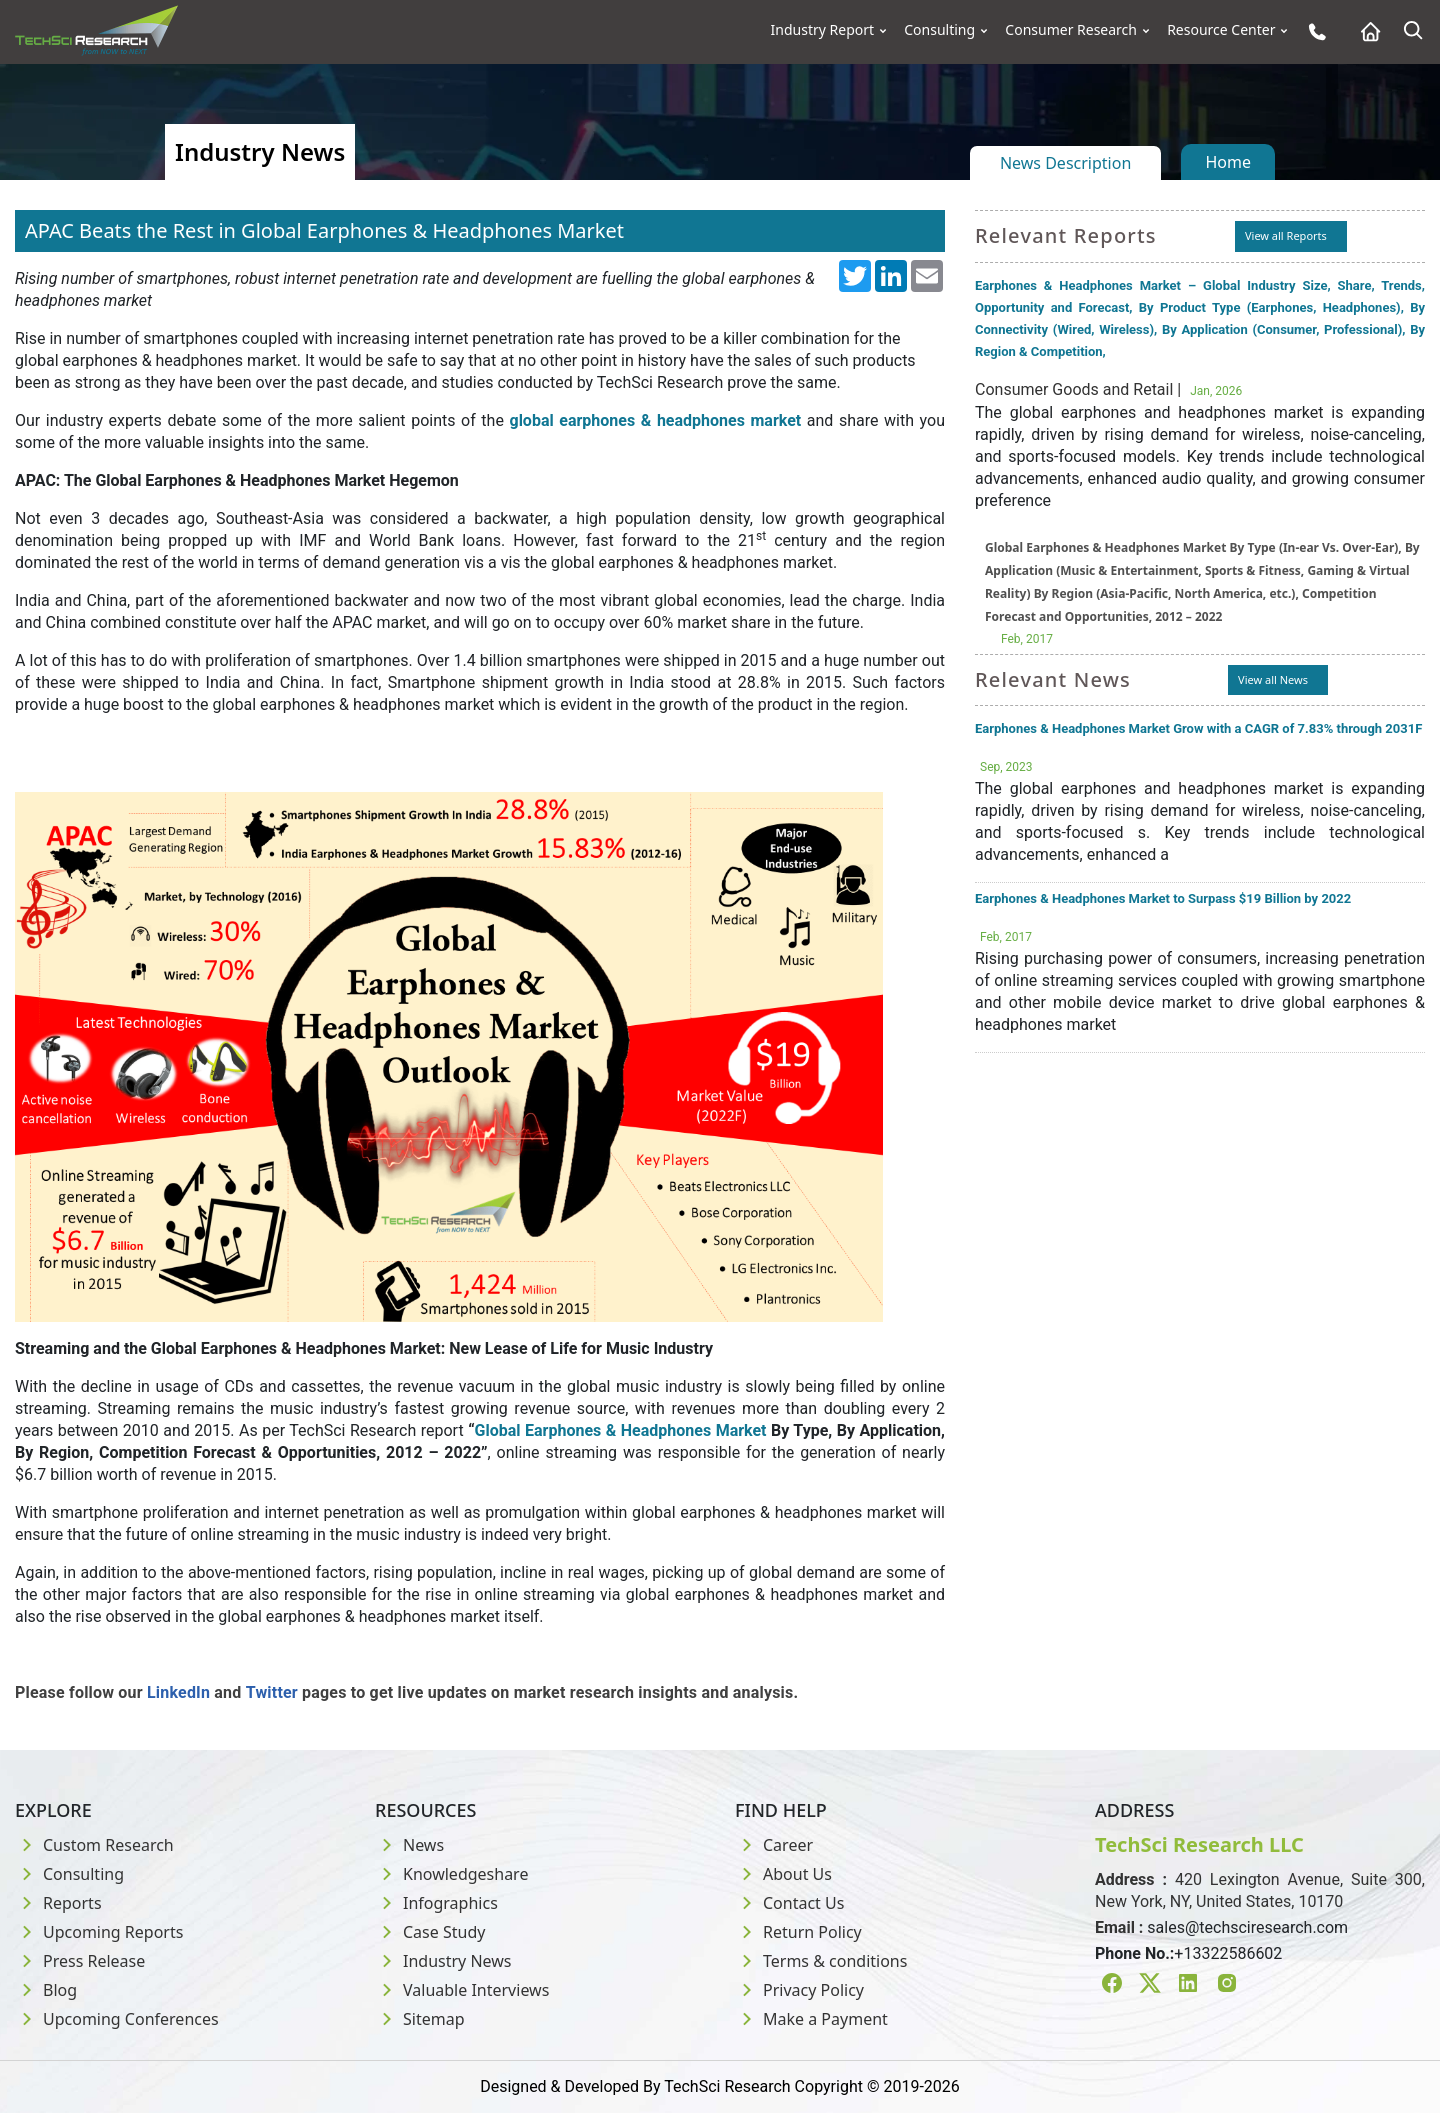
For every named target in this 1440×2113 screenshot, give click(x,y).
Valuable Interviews (462, 1990)
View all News (1273, 679)
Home (1228, 162)
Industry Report (823, 30)
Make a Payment (811, 2019)
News (409, 1845)
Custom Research (94, 1845)
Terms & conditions (821, 1961)
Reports (58, 1903)
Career (774, 1845)
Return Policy (798, 1932)
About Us (783, 1874)
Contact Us (789, 1903)
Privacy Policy (799, 1990)
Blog (46, 1990)
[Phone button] (1312, 31)
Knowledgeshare (451, 1874)
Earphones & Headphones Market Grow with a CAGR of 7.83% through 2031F (1198, 728)
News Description (1065, 163)
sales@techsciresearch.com (1247, 1927)
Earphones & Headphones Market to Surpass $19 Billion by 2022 (1163, 898)
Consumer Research (1071, 30)
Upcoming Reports (99, 1932)
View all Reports (1286, 235)
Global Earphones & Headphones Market (621, 1430)
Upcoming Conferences (117, 2019)
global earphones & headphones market (655, 420)
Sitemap (420, 2019)
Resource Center (1221, 30)
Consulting (939, 30)
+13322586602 (1228, 1953)
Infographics (436, 1903)
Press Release (80, 1961)
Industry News (443, 1961)
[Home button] (1365, 31)
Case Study (430, 1932)
